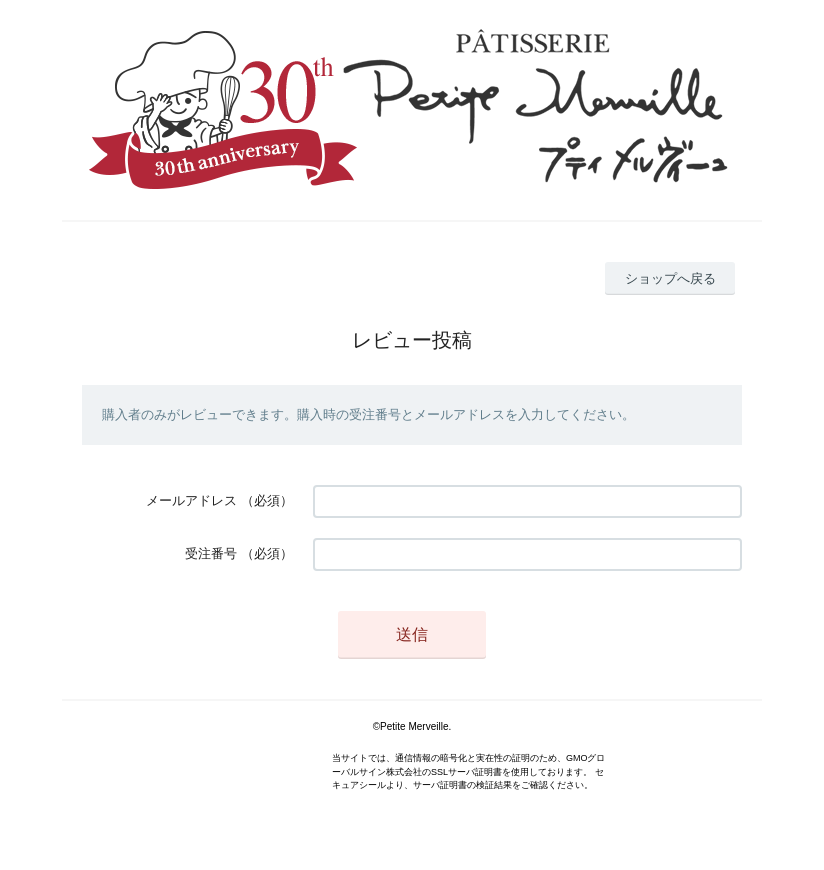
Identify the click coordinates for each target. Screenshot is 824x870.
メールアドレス (191, 500)
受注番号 (211, 553)
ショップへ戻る (670, 278)
